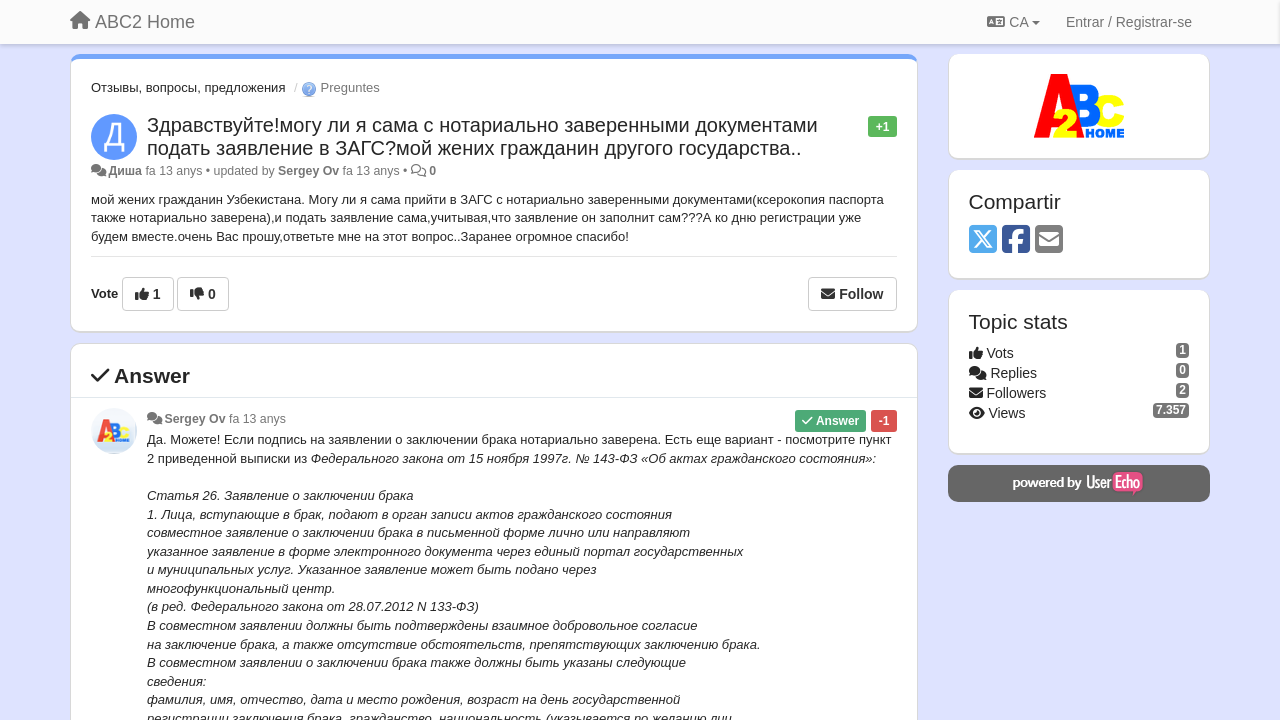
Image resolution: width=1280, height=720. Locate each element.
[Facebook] (1016, 240)
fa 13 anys (257, 419)
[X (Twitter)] (983, 240)
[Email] (1049, 240)
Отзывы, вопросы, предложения (188, 87)
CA (1013, 22)
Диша (125, 171)
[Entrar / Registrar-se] (1129, 22)
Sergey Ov (308, 171)
